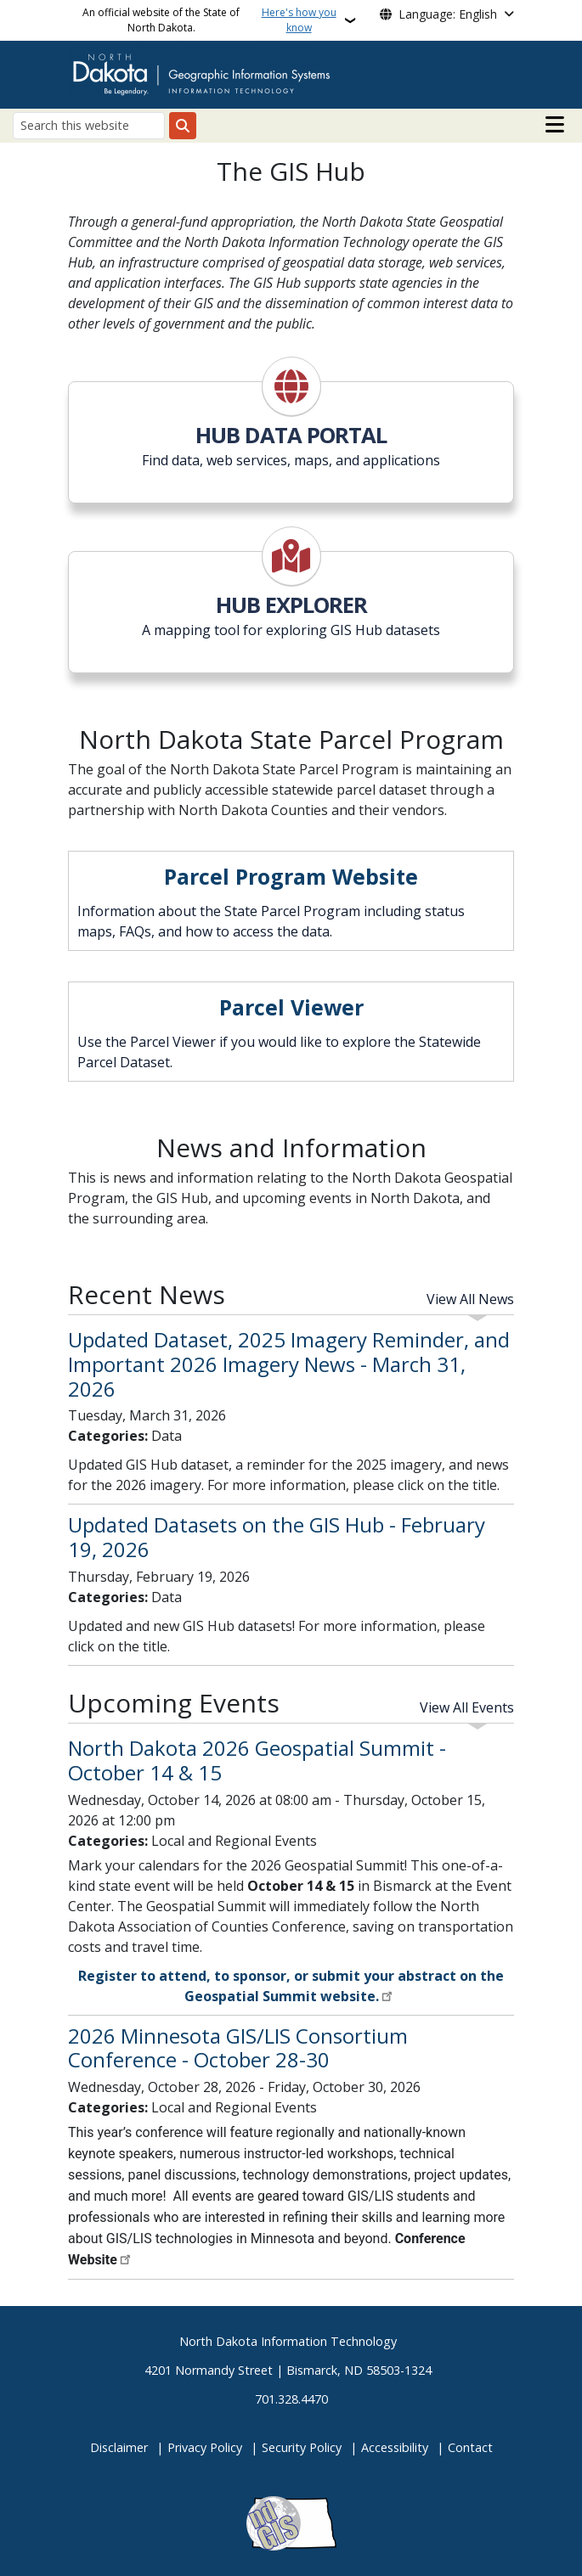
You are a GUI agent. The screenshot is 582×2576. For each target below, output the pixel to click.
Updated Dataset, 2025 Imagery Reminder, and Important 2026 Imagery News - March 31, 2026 (289, 1364)
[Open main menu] (554, 125)
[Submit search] (182, 125)
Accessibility (394, 2447)
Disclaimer (119, 2447)
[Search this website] (89, 125)
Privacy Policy (204, 2447)
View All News (470, 1299)
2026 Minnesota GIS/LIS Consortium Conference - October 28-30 (238, 2048)
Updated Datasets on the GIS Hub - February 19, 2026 (276, 1536)
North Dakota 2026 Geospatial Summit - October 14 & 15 (257, 1760)
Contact (470, 2447)
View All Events (467, 1707)
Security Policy (302, 2447)
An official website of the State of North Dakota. (211, 20)
